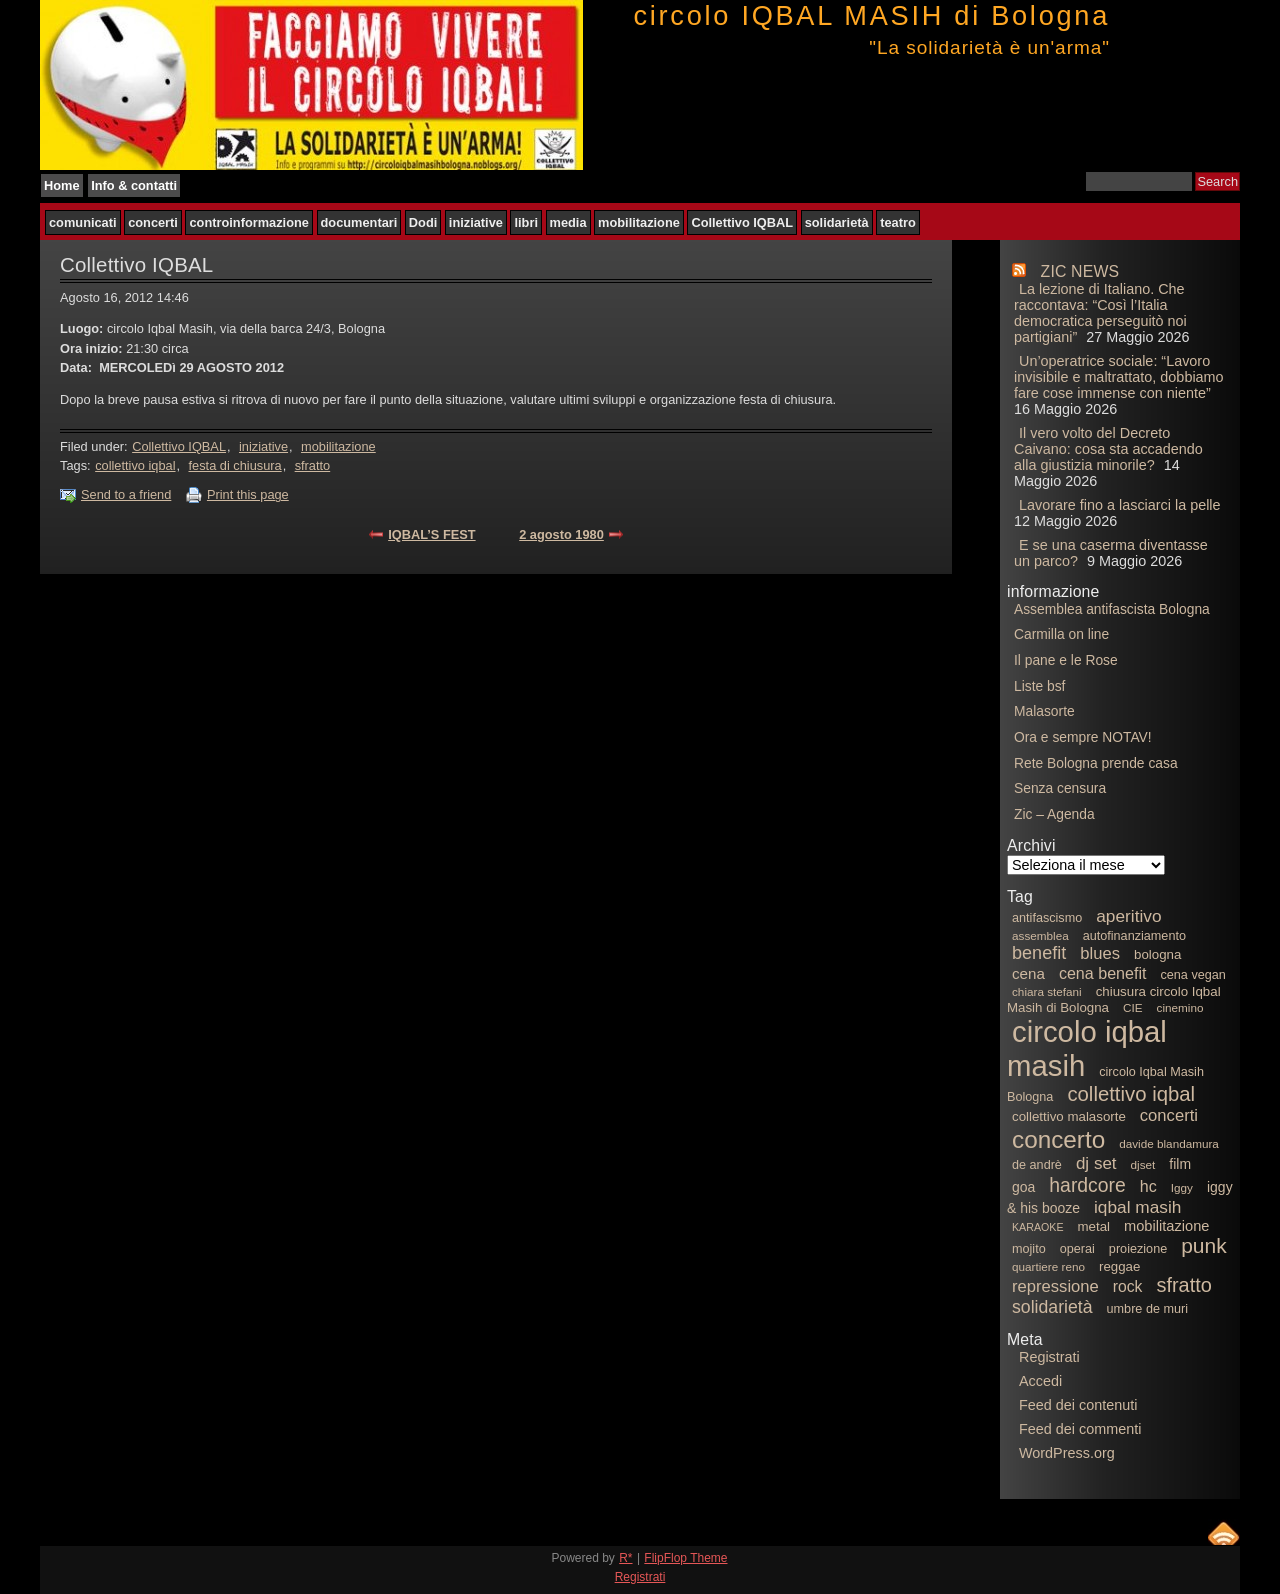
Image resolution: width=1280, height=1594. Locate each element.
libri (525, 222)
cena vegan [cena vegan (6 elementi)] (1192, 975)
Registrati (1049, 1357)
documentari (359, 222)
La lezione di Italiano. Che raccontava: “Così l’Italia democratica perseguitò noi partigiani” (1100, 313)
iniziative (476, 222)
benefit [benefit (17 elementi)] (1039, 953)
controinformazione (248, 222)
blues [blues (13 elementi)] (1100, 953)
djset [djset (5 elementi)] (1143, 1164)
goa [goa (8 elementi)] (1023, 1187)
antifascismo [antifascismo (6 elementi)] (1047, 918)
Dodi (423, 222)
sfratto (313, 465)
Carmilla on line (1061, 634)
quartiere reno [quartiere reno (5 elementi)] (1048, 1266)
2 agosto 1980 (561, 534)
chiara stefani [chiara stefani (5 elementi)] (1047, 991)
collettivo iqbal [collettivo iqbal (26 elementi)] (1131, 1094)
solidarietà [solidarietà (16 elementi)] (1052, 1307)
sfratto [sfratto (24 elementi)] (1183, 1285)
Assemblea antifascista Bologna (1112, 609)
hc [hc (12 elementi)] (1148, 1186)
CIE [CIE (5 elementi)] (1133, 1007)
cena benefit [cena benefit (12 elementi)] (1103, 973)
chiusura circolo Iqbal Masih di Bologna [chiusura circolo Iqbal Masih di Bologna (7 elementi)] (1114, 999)
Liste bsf (1039, 686)
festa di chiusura (235, 465)
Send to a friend (126, 494)
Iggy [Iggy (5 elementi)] (1182, 1187)
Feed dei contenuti (1078, 1405)
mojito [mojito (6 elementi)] (1029, 1249)
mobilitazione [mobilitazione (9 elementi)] (1166, 1226)
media (568, 222)
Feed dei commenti (1080, 1429)
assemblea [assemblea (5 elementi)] (1040, 935)
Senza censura (1060, 788)
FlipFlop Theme (685, 1558)
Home (62, 185)
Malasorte (1044, 711)
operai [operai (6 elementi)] (1077, 1249)
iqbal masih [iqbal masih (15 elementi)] (1137, 1207)
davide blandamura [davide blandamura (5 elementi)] (1169, 1143)
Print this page (248, 494)
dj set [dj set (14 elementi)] (1096, 1163)
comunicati (83, 222)
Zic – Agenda (1054, 814)
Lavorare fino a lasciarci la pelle (1120, 505)
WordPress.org (1067, 1453)
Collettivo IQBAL (742, 222)
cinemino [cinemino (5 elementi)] (1180, 1007)
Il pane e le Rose (1066, 660)
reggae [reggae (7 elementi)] (1119, 1266)
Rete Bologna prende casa (1096, 763)
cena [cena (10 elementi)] (1028, 973)
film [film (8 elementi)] (1180, 1164)
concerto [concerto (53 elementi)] (1058, 1139)
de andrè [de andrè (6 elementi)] (1037, 1165)
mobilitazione (639, 222)
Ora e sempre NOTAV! (1083, 737)
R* (625, 1558)
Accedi (1040, 1381)
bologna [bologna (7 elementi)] (1157, 954)
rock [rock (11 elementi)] (1128, 1286)
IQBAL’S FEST (431, 534)
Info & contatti (134, 185)
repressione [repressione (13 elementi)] (1055, 1286)
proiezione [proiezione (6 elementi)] (1138, 1249)
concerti (153, 222)
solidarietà (837, 222)
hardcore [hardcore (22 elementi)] (1087, 1185)
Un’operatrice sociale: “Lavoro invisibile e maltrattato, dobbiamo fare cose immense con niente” (1119, 377)
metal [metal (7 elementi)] (1094, 1226)
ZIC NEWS (1080, 271)
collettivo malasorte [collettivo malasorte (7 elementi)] (1069, 1116)
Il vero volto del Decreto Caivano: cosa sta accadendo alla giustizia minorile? (1108, 449)
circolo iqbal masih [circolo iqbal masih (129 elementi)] (1087, 1048)
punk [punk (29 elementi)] (1204, 1245)
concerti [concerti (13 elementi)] (1169, 1115)
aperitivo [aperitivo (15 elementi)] (1128, 916)
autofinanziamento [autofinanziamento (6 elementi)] (1134, 936)
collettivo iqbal (135, 465)
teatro (898, 222)
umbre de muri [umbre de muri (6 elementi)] (1148, 1309)
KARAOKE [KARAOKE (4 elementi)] (1038, 1227)
